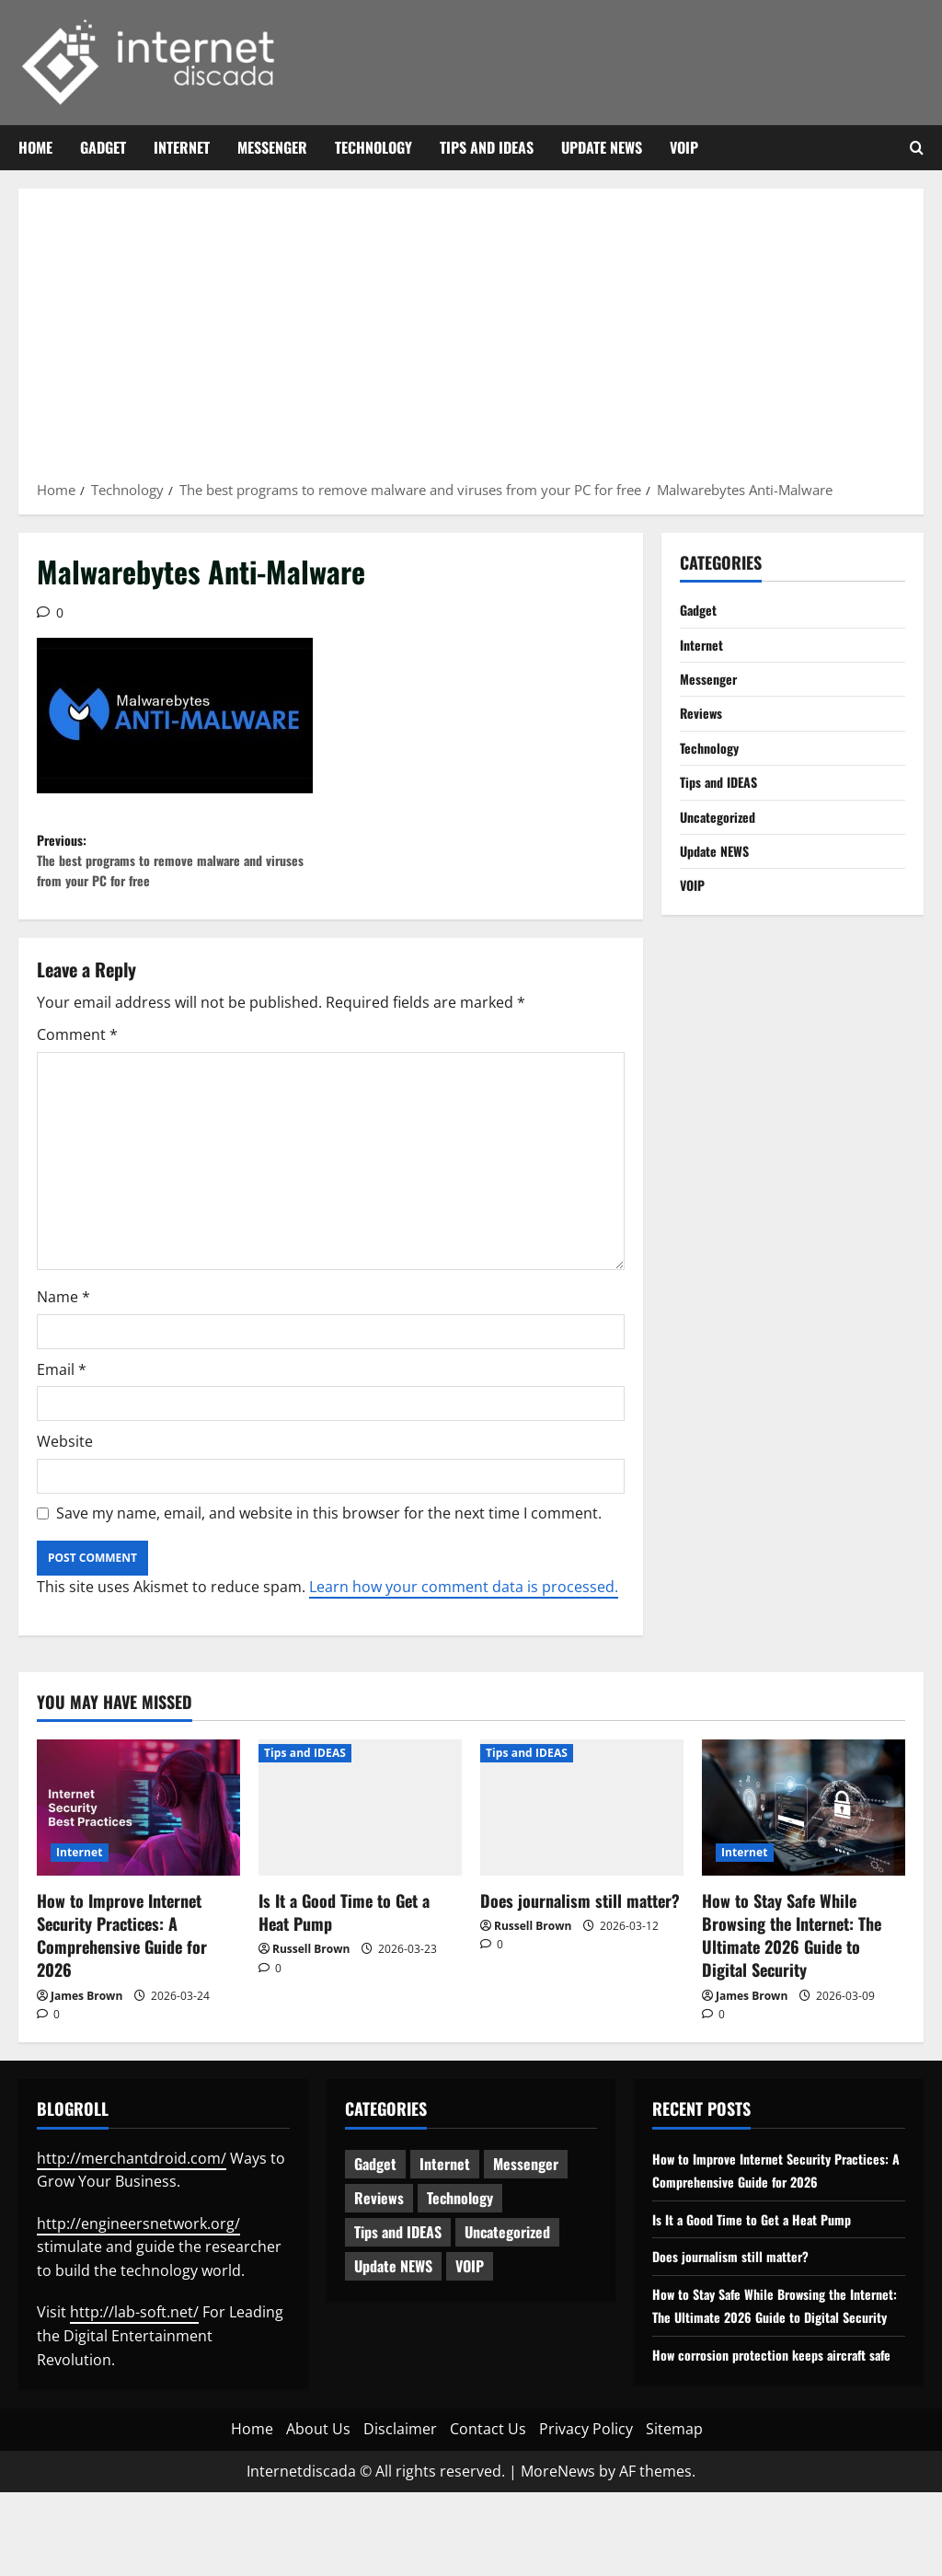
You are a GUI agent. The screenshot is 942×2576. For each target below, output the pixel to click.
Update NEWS (601, 147)
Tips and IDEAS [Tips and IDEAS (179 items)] (398, 2249)
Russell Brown (311, 1966)
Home (35, 147)
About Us (318, 2512)
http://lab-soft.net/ (134, 2330)
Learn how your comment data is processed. (463, 1604)
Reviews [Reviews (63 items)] (379, 2215)
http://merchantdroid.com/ (131, 2176)
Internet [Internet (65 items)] (444, 2181)
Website (65, 1460)
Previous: (183, 870)
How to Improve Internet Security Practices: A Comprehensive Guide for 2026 (122, 1953)
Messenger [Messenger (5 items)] (525, 2181)
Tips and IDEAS (487, 147)
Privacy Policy (586, 2512)
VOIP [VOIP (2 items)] (469, 2283)
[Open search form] (917, 148)
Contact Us (488, 2512)
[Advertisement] (471, 340)
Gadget (103, 147)
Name (63, 1315)
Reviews (704, 723)
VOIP (684, 147)
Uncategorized (722, 836)
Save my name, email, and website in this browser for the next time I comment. (329, 1530)
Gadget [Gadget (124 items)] (375, 2181)
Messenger (272, 147)
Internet (182, 147)
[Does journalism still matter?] (582, 1825)
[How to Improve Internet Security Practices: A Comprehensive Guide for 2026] (138, 1825)
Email (61, 1387)
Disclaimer (400, 2512)
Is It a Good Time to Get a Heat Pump (344, 1929)
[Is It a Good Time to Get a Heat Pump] (360, 1825)
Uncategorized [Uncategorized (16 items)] (507, 2249)
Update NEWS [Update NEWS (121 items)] (393, 2283)
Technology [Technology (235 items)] (460, 2215)
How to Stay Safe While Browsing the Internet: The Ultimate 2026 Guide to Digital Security (791, 1953)
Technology (373, 147)
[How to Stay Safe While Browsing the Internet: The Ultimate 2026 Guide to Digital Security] (803, 1825)
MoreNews (558, 2554)
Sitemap (674, 2512)
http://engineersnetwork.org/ (138, 2241)
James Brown (86, 2013)
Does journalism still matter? (580, 1918)
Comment (77, 1053)
